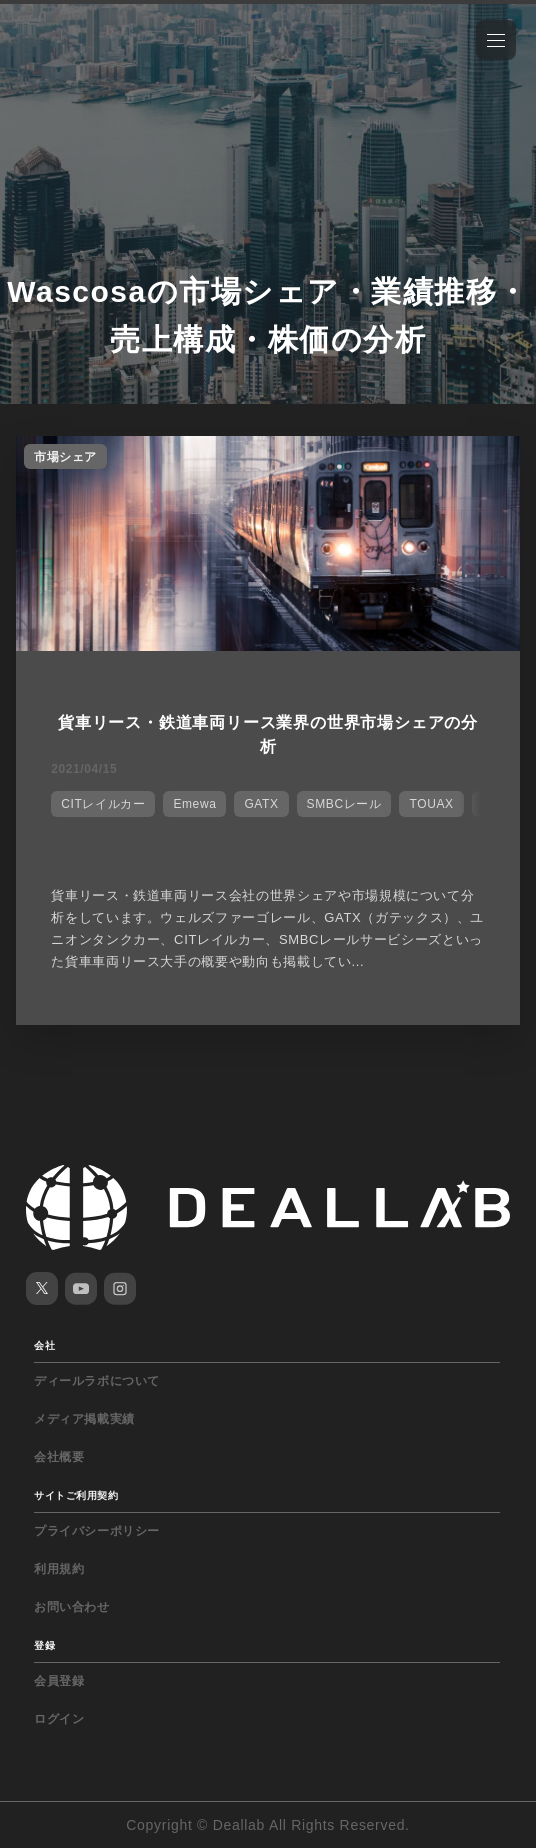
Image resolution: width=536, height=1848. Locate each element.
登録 (44, 1645)
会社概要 (59, 1457)
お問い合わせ (72, 1607)
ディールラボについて (97, 1381)
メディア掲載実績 (84, 1419)
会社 (44, 1345)
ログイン (59, 1719)
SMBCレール (344, 804)
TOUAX (431, 804)
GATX (261, 804)
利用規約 (59, 1569)
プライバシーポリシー (97, 1531)
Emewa (194, 804)
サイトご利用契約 (76, 1495)
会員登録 (59, 1681)
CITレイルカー (103, 804)
